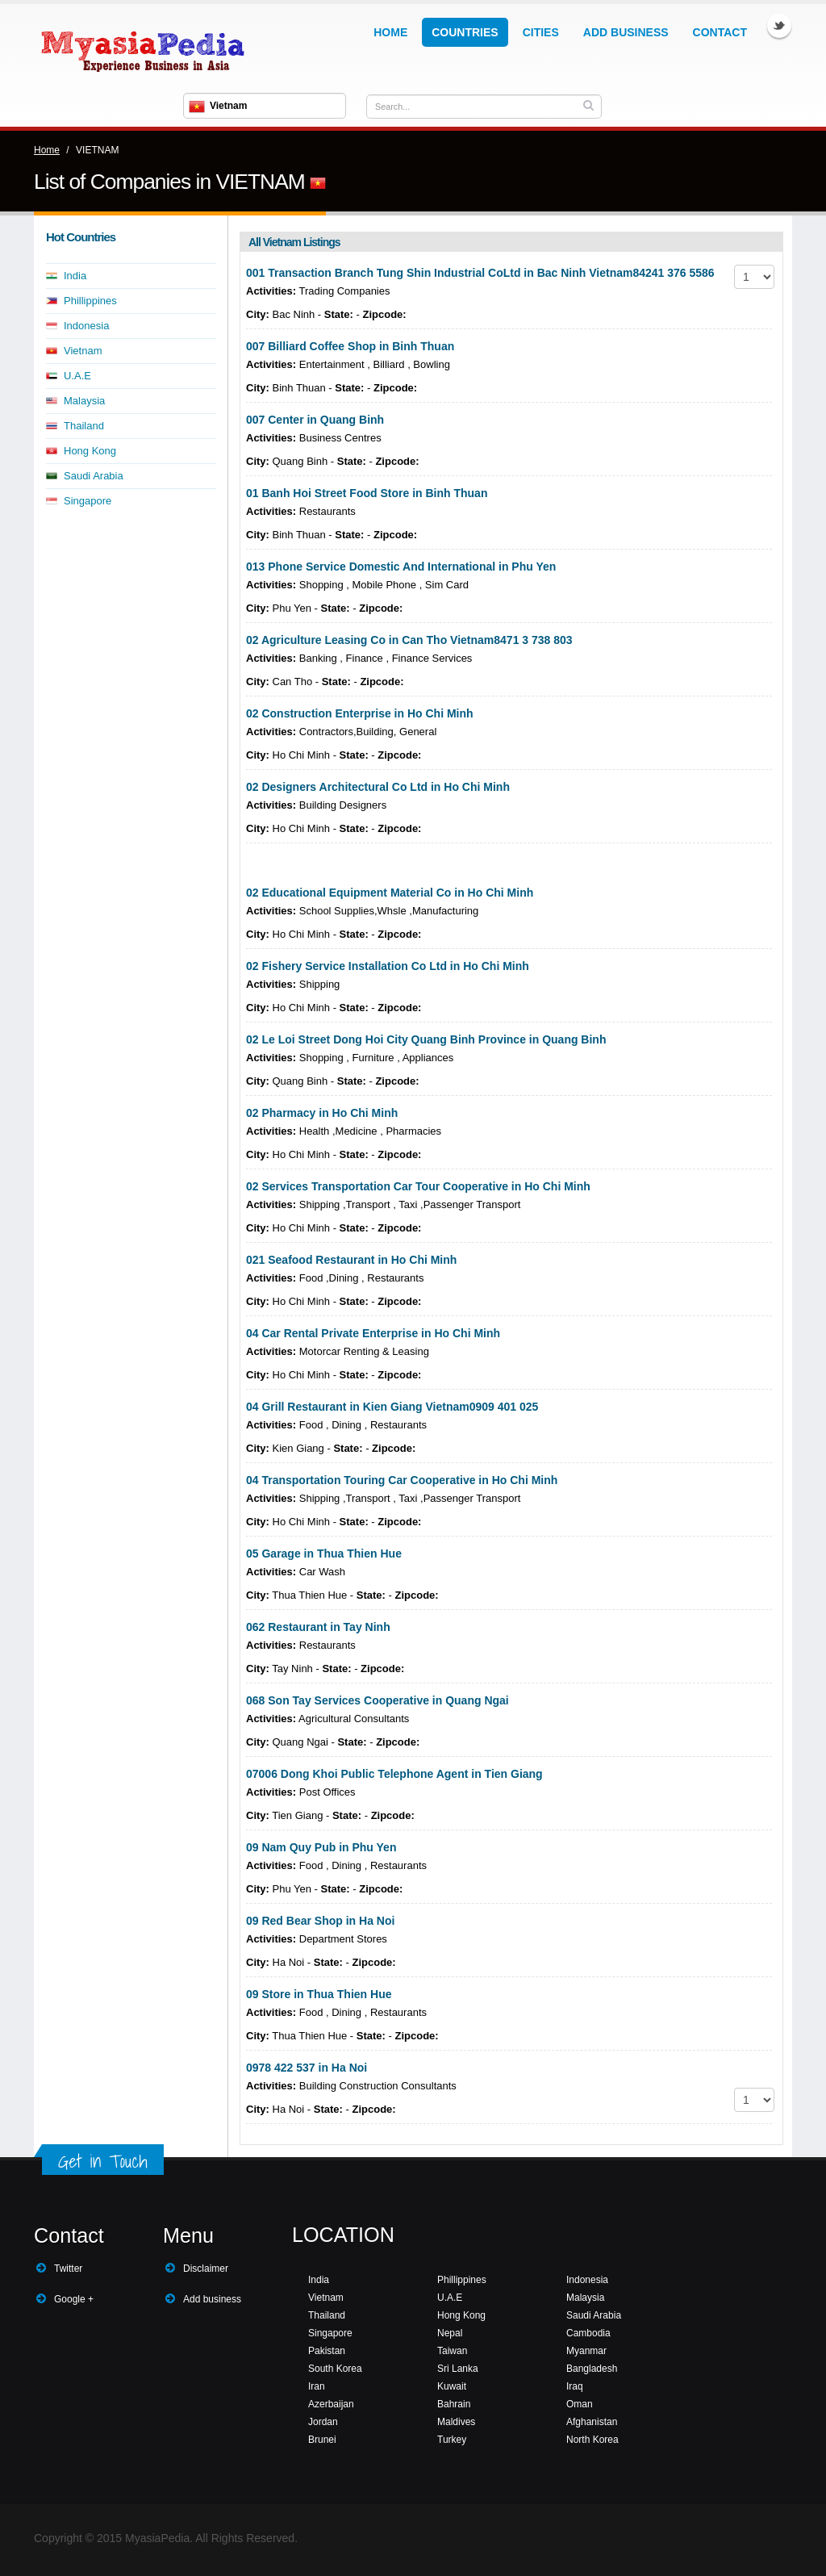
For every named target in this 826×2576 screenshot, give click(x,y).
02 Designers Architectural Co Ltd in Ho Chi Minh (378, 786)
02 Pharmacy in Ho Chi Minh (322, 1112)
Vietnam (83, 351)
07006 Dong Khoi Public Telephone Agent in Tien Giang (394, 1773)
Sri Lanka (457, 2368)
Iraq (574, 2386)
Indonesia (86, 326)
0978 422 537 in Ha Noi (306, 2067)
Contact (720, 32)
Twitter (779, 26)
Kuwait (451, 2386)
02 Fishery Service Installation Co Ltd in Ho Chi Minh (387, 966)
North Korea (592, 2439)
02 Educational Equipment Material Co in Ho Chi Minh (389, 892)
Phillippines (90, 301)
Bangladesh (591, 2368)
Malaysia (84, 401)
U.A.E (77, 376)
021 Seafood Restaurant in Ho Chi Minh (351, 1259)
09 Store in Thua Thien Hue (318, 1994)
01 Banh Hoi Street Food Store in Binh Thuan (366, 493)
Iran (316, 2386)
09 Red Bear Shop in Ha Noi (320, 1920)
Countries (465, 32)
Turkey (451, 2439)
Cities (541, 32)
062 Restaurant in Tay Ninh (318, 1626)
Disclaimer (205, 2268)
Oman (579, 2404)
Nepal (449, 2333)
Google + (74, 2299)
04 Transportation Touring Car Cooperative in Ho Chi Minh (401, 1480)
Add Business (626, 32)
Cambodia (588, 2333)
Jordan (323, 2422)
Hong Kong (90, 451)
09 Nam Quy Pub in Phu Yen (321, 1847)
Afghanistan (591, 2422)
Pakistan (326, 2350)
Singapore (87, 501)
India (75, 276)
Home (390, 32)
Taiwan (452, 2350)
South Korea (335, 2368)
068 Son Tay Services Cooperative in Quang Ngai (377, 1700)
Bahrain (453, 2404)
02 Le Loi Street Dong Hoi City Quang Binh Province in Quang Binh (426, 1039)
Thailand (84, 426)
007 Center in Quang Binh (315, 419)
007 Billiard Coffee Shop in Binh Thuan (350, 346)
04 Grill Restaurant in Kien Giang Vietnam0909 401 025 (392, 1406)
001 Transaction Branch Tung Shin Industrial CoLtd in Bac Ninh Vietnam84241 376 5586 (480, 272)
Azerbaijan (331, 2404)
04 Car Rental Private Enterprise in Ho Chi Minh (373, 1333)
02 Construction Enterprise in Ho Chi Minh (359, 713)
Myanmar (586, 2350)
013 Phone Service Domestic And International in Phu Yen (401, 566)
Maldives (456, 2422)
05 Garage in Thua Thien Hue (324, 1553)
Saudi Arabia (93, 476)
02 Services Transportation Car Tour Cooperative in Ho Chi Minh (418, 1186)
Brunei (322, 2439)
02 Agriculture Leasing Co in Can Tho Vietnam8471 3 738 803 (409, 640)
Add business (212, 2299)
